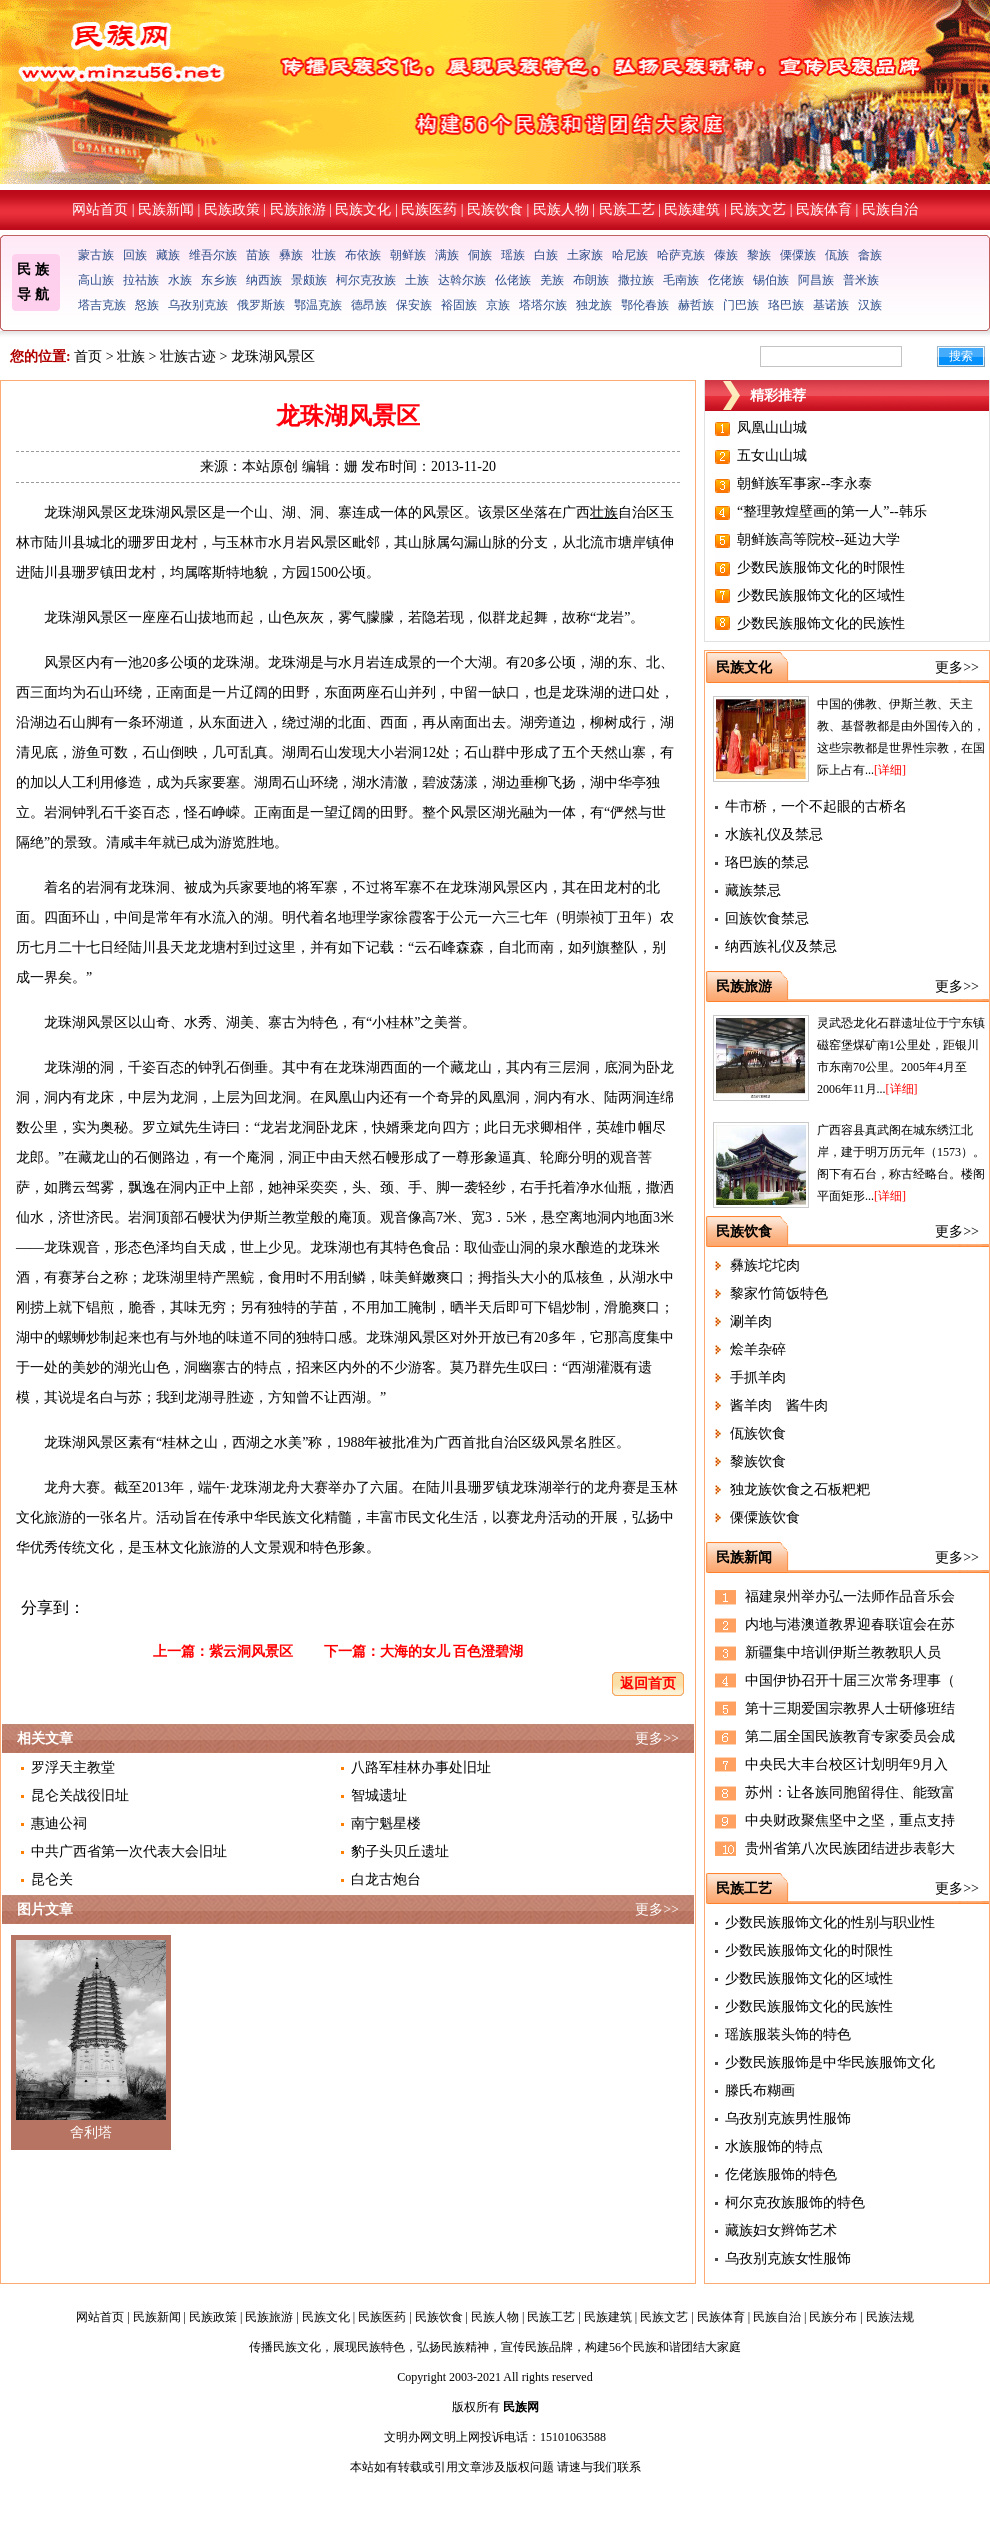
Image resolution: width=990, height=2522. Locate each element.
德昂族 (369, 305)
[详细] (890, 770)
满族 (447, 255)
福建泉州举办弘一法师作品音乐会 (850, 1596)
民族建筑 (692, 209)
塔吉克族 (102, 305)
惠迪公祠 (59, 1823)
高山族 (96, 280)
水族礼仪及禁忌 (774, 834)
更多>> (657, 1738)
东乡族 (219, 280)
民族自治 (890, 209)
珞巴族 (786, 305)
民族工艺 (627, 209)
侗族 (480, 255)
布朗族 (591, 280)
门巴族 (741, 305)
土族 (417, 280)
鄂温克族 (318, 305)
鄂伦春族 (645, 305)
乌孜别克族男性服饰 (788, 2118)
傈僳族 (798, 255)
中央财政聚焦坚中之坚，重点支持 (850, 1820)
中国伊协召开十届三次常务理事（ (850, 1680)
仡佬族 (726, 280)
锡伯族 (771, 280)
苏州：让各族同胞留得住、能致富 (850, 1792)
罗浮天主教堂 (73, 1767)
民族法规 (890, 2317)
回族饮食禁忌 (767, 918)
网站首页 (100, 209)
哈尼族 (630, 255)
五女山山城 (772, 455)
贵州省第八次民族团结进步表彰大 (850, 1848)
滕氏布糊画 (760, 2090)
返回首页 (648, 1683)
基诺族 (831, 305)
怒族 (147, 305)
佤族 (837, 255)
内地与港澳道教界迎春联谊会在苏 (850, 1624)
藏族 (168, 255)
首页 (88, 356)
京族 (498, 305)
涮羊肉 (751, 1321)
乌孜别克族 (198, 305)
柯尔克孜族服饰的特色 (795, 2202)
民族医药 (429, 209)
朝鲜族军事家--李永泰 (804, 483)
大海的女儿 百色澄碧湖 (452, 1651)
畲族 (870, 255)
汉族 (870, 305)
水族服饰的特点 (774, 2146)
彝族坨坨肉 (765, 1265)
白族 (546, 255)
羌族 (552, 280)
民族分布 (833, 2317)
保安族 (414, 305)
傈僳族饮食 (765, 1517)
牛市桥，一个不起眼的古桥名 (816, 806)
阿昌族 (816, 280)
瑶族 (513, 255)
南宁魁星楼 (386, 1823)
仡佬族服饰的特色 (781, 2174)
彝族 (291, 255)
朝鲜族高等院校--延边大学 (818, 539)
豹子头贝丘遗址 (400, 1851)
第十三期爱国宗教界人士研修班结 (850, 1708)
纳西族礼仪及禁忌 (781, 946)
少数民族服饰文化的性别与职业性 (830, 1922)
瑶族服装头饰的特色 (788, 2034)
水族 (180, 280)
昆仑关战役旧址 (80, 1795)
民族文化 (363, 209)
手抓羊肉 (758, 1377)
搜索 (961, 356)
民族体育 (824, 209)
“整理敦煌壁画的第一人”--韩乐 (832, 511)
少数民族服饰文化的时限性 (821, 567)
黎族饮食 (758, 1461)
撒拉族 (636, 280)
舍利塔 (91, 2132)
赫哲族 (696, 305)
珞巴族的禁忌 (767, 862)
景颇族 (309, 280)
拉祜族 (141, 280)
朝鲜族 (408, 255)
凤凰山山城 (772, 427)
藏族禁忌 (753, 890)
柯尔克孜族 (366, 280)
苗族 (258, 255)
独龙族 (594, 305)
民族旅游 (298, 209)
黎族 (759, 255)
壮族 (324, 255)
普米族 (861, 280)
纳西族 (264, 280)
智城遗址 (379, 1795)
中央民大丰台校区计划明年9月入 (846, 1764)
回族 (135, 255)
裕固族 (459, 305)
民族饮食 (495, 209)
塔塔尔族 (543, 305)
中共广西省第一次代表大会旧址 (129, 1851)
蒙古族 (96, 255)
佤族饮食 (758, 1433)
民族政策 (232, 209)
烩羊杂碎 (758, 1349)
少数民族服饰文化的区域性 (821, 595)
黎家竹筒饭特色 (779, 1293)
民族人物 (561, 209)
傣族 (726, 255)
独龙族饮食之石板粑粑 (800, 1489)
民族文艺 (758, 209)
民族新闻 (166, 209)
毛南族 (681, 280)
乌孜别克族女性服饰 (788, 2258)
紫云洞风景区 (251, 1651)
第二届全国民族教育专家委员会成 (850, 1736)
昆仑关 (52, 1879)
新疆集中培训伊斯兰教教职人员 (843, 1652)
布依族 (363, 255)
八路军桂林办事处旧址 (421, 1767)
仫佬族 (513, 280)
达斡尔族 (462, 280)
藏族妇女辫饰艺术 (781, 2230)
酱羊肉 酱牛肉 (779, 1405)
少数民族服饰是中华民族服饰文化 (830, 2062)
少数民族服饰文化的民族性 (821, 623)
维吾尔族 (213, 255)
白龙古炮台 (386, 1879)
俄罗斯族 (261, 305)
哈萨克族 (681, 255)
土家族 (585, 255)
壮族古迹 (188, 356)
